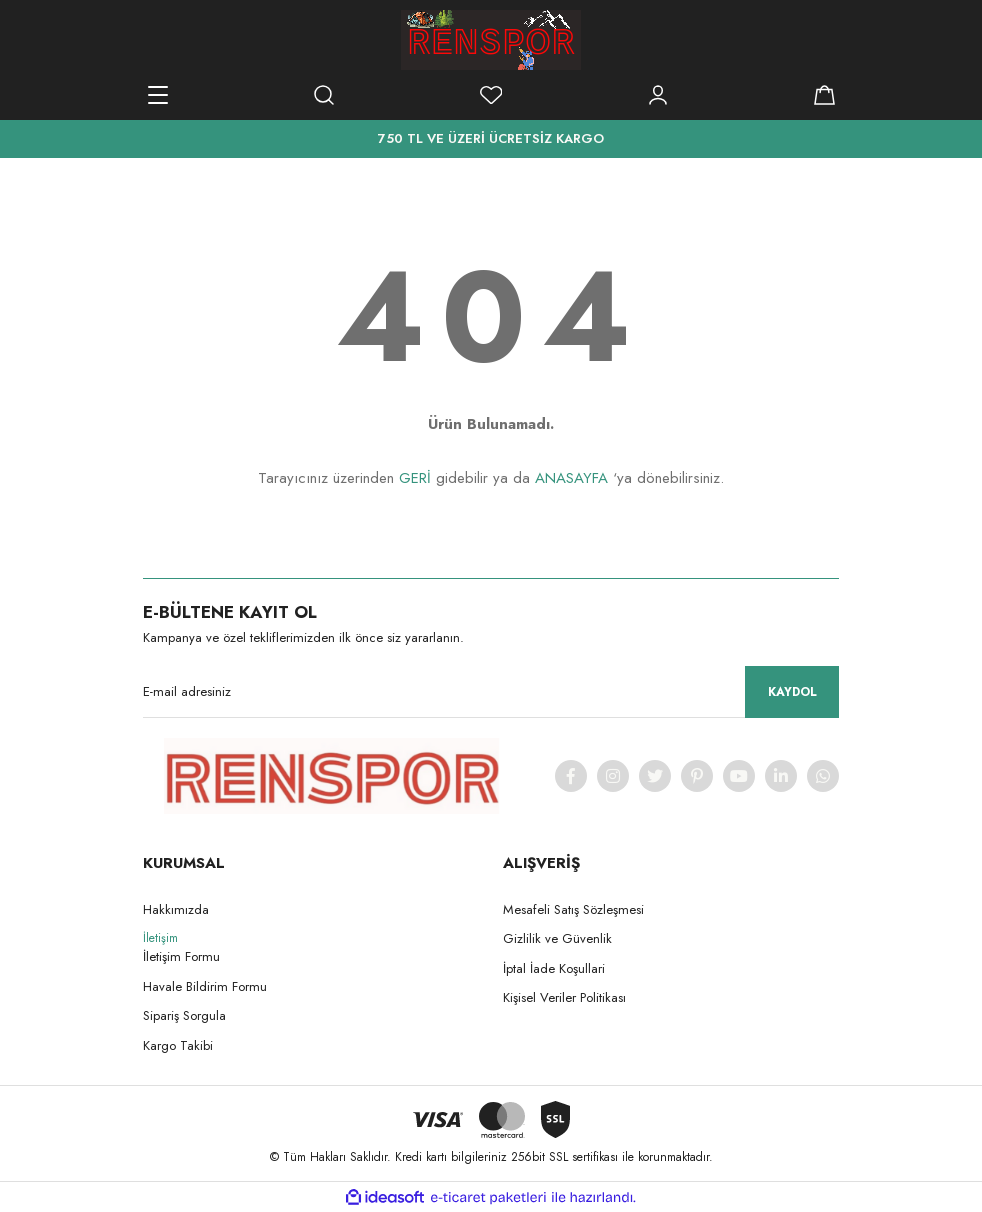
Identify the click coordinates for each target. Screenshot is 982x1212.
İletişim (160, 938)
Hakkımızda (176, 909)
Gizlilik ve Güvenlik (557, 938)
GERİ (415, 478)
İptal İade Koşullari (554, 968)
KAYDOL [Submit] (792, 692)
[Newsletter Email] (491, 692)
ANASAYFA (571, 478)
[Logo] (491, 40)
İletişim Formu (181, 956)
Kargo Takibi (178, 1045)
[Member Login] (658, 95)
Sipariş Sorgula (184, 1015)
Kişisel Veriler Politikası (564, 997)
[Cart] (824, 95)
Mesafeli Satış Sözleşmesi (573, 909)
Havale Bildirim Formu (205, 986)
